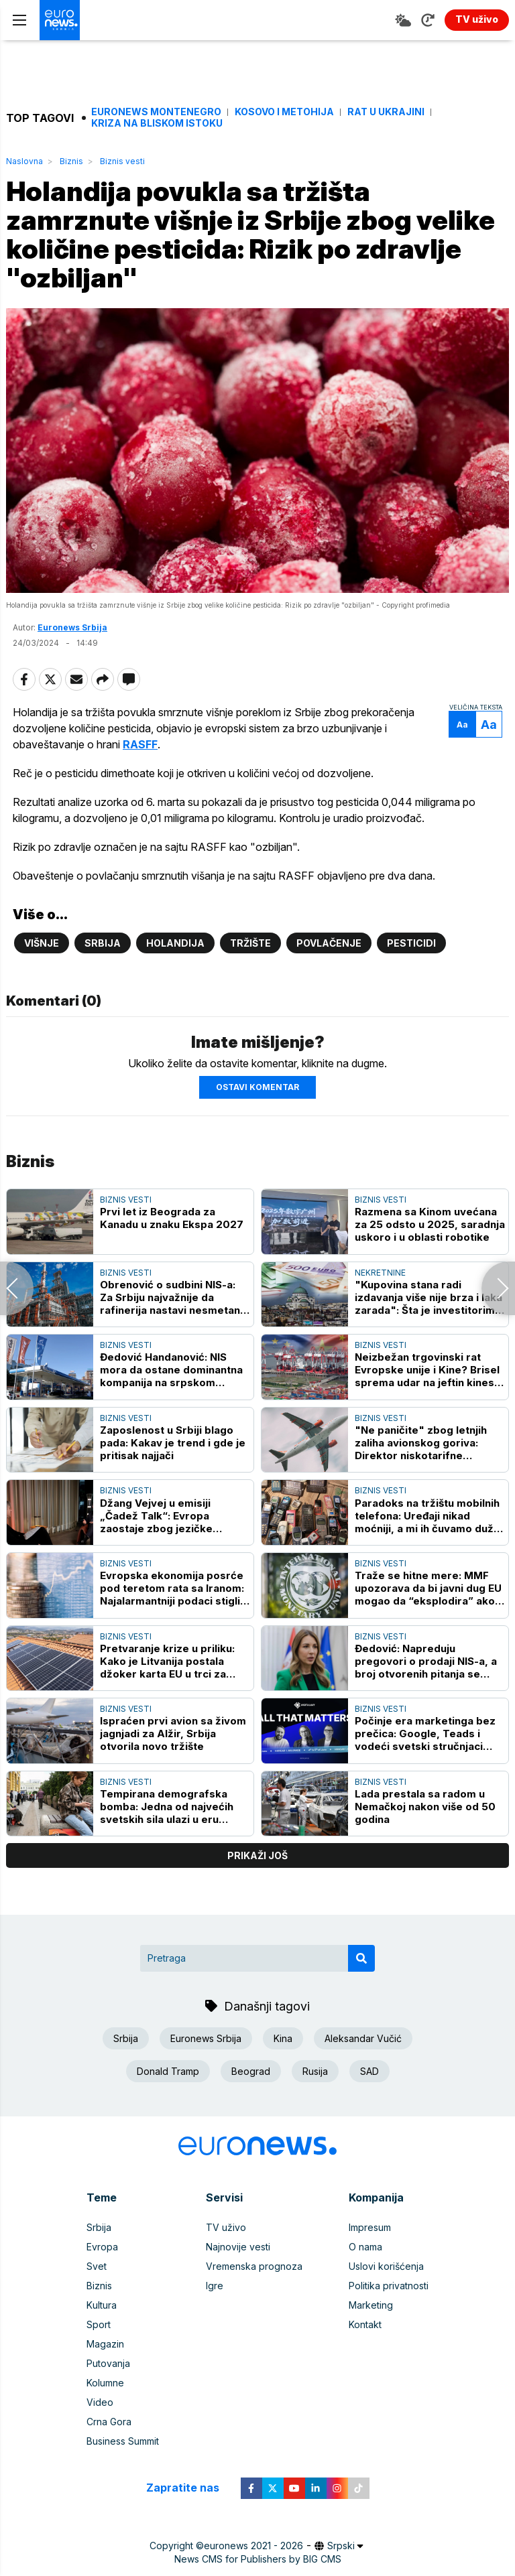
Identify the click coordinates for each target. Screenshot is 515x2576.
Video (100, 2402)
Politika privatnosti (388, 2285)
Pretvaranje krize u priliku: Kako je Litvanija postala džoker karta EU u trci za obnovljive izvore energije (168, 1661)
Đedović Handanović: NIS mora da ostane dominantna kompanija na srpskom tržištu (171, 1370)
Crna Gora (109, 2421)
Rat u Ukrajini (385, 112)
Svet (97, 2266)
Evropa (102, 2246)
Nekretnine (380, 1273)
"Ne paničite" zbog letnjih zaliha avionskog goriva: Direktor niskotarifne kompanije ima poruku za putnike (421, 1443)
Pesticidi (411, 943)
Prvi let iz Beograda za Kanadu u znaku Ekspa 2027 (171, 1218)
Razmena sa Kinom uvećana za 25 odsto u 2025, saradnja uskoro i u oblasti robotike (430, 1224)
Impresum (370, 2227)
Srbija (102, 943)
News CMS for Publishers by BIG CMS (257, 2559)
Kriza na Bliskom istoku (157, 123)
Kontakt (365, 2324)
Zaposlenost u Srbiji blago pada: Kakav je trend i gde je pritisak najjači (172, 1443)
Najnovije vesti (238, 2246)
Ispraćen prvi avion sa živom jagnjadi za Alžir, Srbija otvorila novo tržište (173, 1733)
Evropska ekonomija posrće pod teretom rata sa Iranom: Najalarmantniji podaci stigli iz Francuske (172, 1588)
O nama (365, 2246)
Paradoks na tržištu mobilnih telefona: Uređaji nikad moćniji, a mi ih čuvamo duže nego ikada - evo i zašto (427, 1516)
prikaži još (257, 1855)
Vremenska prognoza (254, 2266)
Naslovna (24, 161)
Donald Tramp (168, 2071)
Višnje (41, 943)
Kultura (102, 2305)
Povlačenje (328, 943)
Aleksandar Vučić (363, 2038)
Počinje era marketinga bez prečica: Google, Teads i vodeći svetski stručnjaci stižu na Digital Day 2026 (425, 1733)
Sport (99, 2324)
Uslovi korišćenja (386, 2266)
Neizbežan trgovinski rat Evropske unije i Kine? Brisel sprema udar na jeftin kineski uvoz (429, 1370)
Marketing (371, 2305)
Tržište (250, 943)
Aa (462, 725)
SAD (369, 2071)
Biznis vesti (122, 161)
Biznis (71, 161)
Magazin (105, 2344)
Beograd (250, 2071)
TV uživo (226, 2227)
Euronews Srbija (72, 627)
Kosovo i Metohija (284, 112)
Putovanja (108, 2363)
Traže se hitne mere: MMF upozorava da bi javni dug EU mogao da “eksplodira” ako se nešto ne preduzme (428, 1588)
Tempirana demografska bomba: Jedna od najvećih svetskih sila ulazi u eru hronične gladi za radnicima (170, 1806)
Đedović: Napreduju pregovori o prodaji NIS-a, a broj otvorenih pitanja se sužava (426, 1661)
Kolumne (105, 2382)
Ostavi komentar (257, 1087)
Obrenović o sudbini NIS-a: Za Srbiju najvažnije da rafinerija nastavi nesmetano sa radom (173, 1297)
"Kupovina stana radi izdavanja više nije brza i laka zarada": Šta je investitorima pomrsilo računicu (428, 1297)
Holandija (175, 943)
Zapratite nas (190, 2488)
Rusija (315, 2071)
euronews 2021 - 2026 (253, 2545)
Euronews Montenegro (156, 112)
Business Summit (123, 2441)
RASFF (140, 744)
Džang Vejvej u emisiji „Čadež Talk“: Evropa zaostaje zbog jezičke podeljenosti (156, 1516)
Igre (214, 2285)
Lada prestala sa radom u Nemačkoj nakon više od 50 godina (425, 1806)
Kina (283, 2038)
